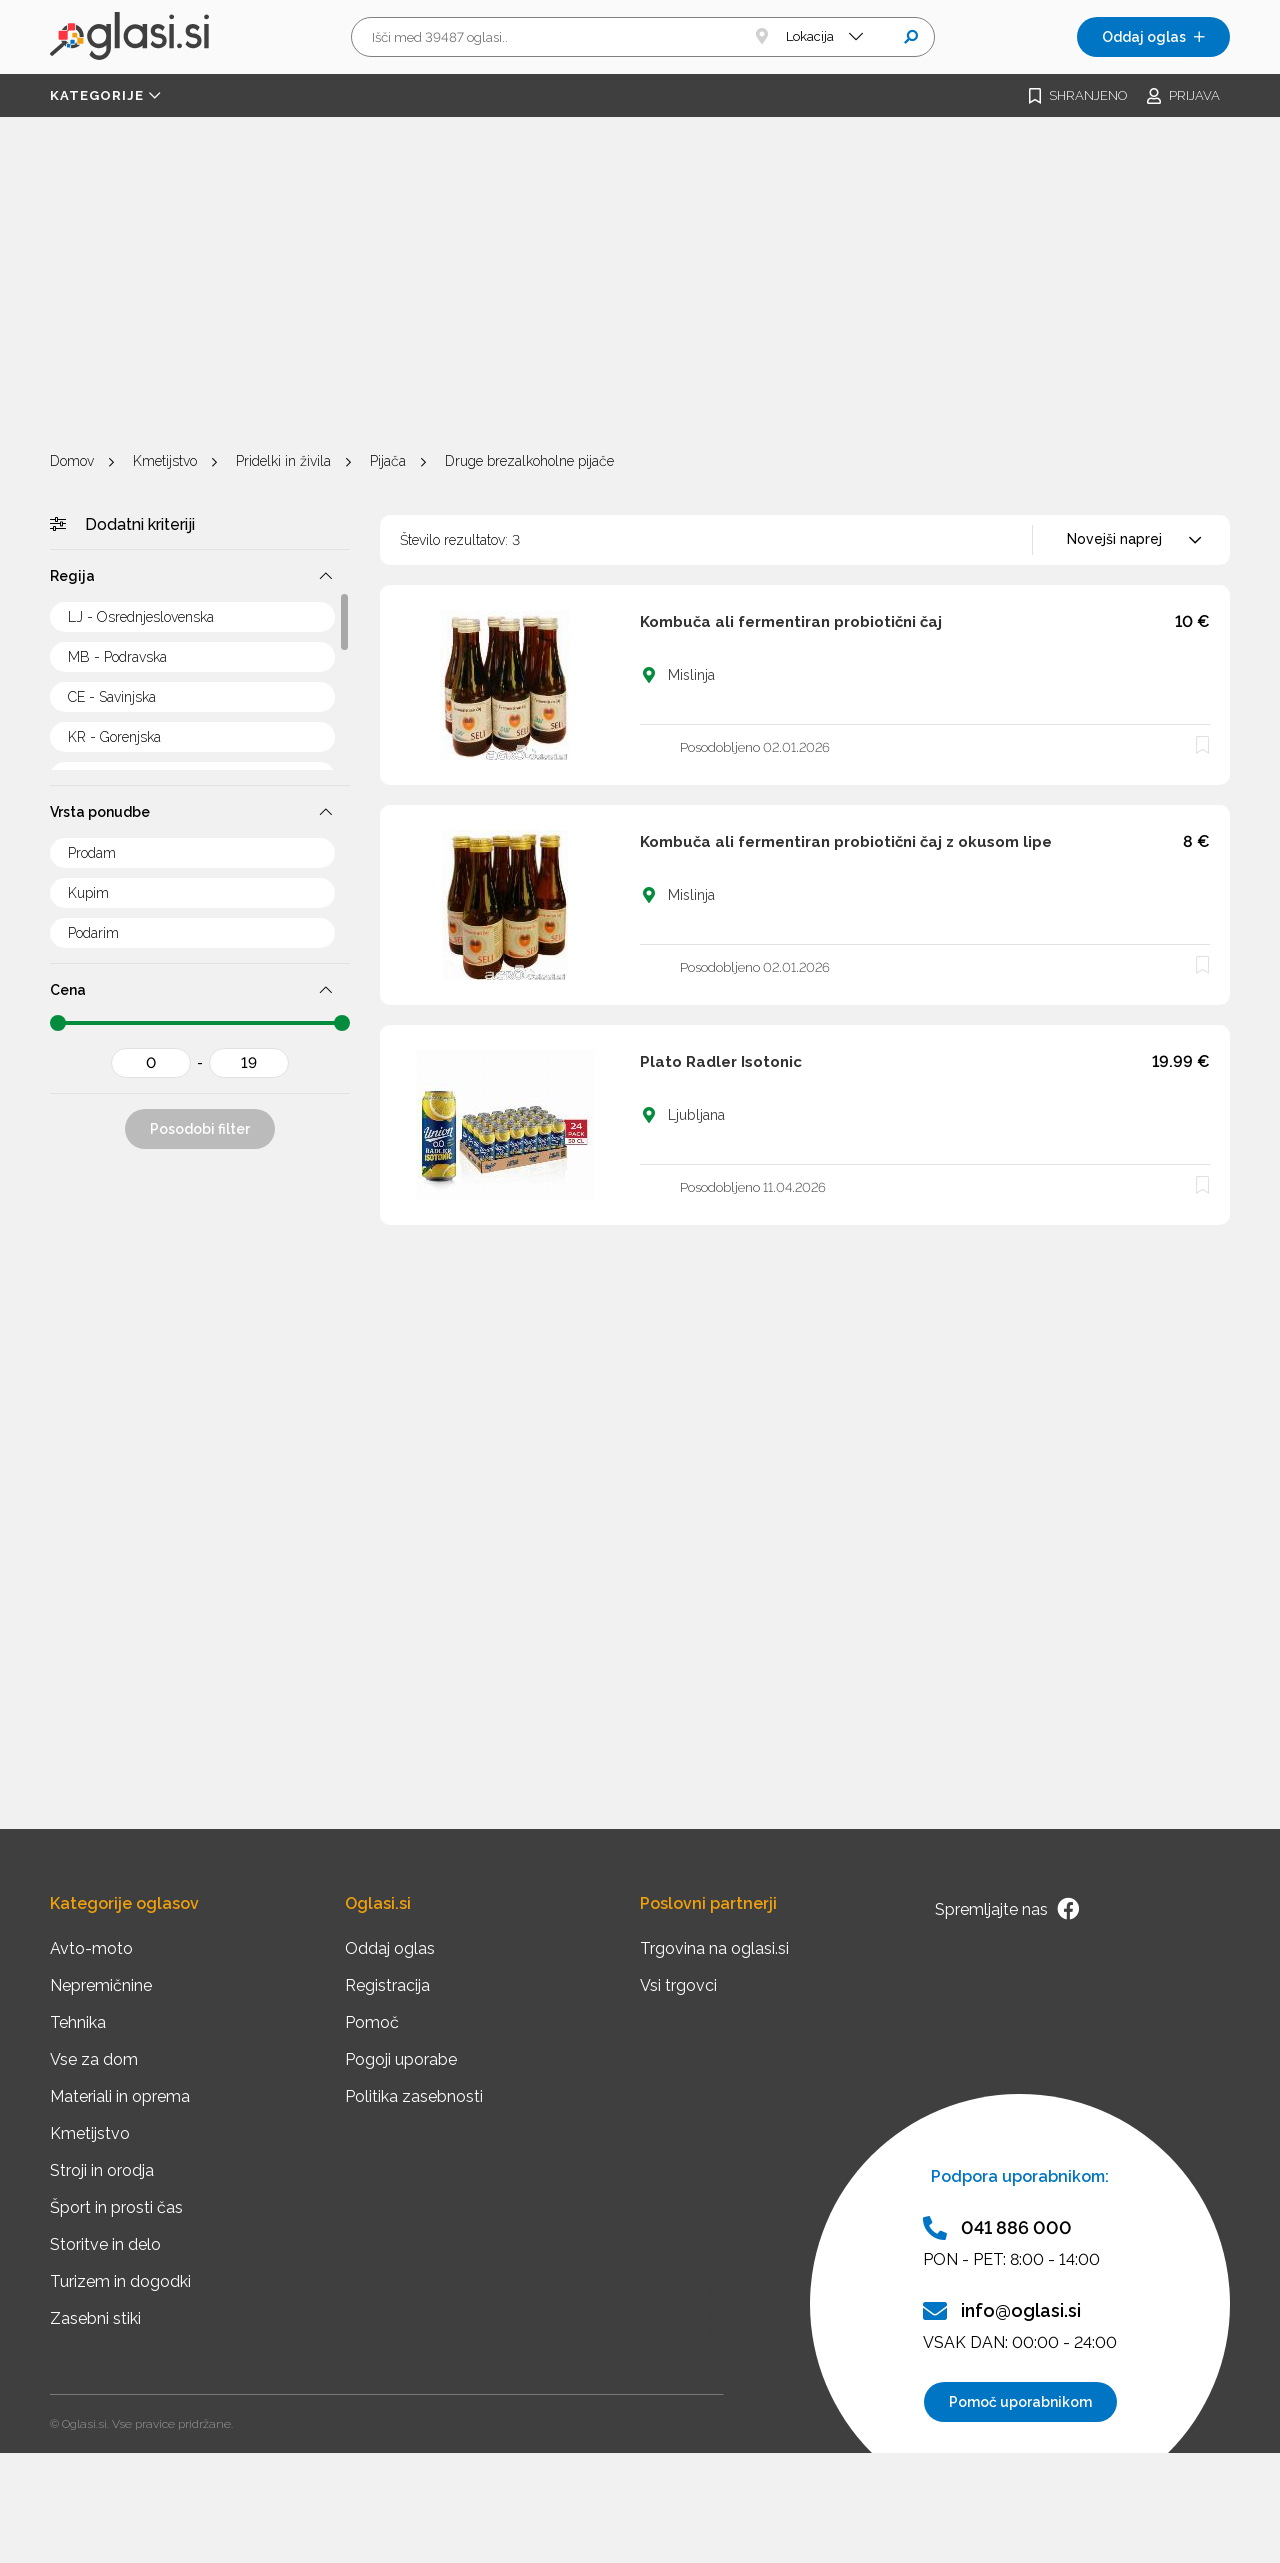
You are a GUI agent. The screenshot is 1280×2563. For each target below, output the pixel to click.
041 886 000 (997, 2228)
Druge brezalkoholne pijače (529, 461)
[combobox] (1131, 540)
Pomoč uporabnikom (1020, 2402)
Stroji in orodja (102, 2170)
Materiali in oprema (120, 2096)
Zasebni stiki (95, 2318)
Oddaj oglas (1153, 37)
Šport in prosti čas (116, 2207)
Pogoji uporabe (401, 2059)
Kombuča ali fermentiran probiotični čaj (791, 622)
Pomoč (372, 2022)
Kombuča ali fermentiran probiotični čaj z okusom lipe (846, 842)
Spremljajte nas (1007, 1909)
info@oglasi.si (1002, 2311)
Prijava (1183, 96)
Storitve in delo (105, 2244)
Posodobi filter (200, 1129)
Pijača (388, 461)
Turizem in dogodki (120, 2281)
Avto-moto (91, 1948)
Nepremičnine (101, 1985)
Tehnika (78, 2022)
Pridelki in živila (283, 461)
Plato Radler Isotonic (721, 1062)
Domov (72, 461)
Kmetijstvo (165, 461)
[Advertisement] (640, 287)
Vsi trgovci (678, 1985)
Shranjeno (1078, 96)
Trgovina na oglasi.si (714, 1948)
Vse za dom (94, 2059)
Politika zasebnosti (414, 2096)
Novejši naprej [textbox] (1114, 539)
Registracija (387, 1985)
